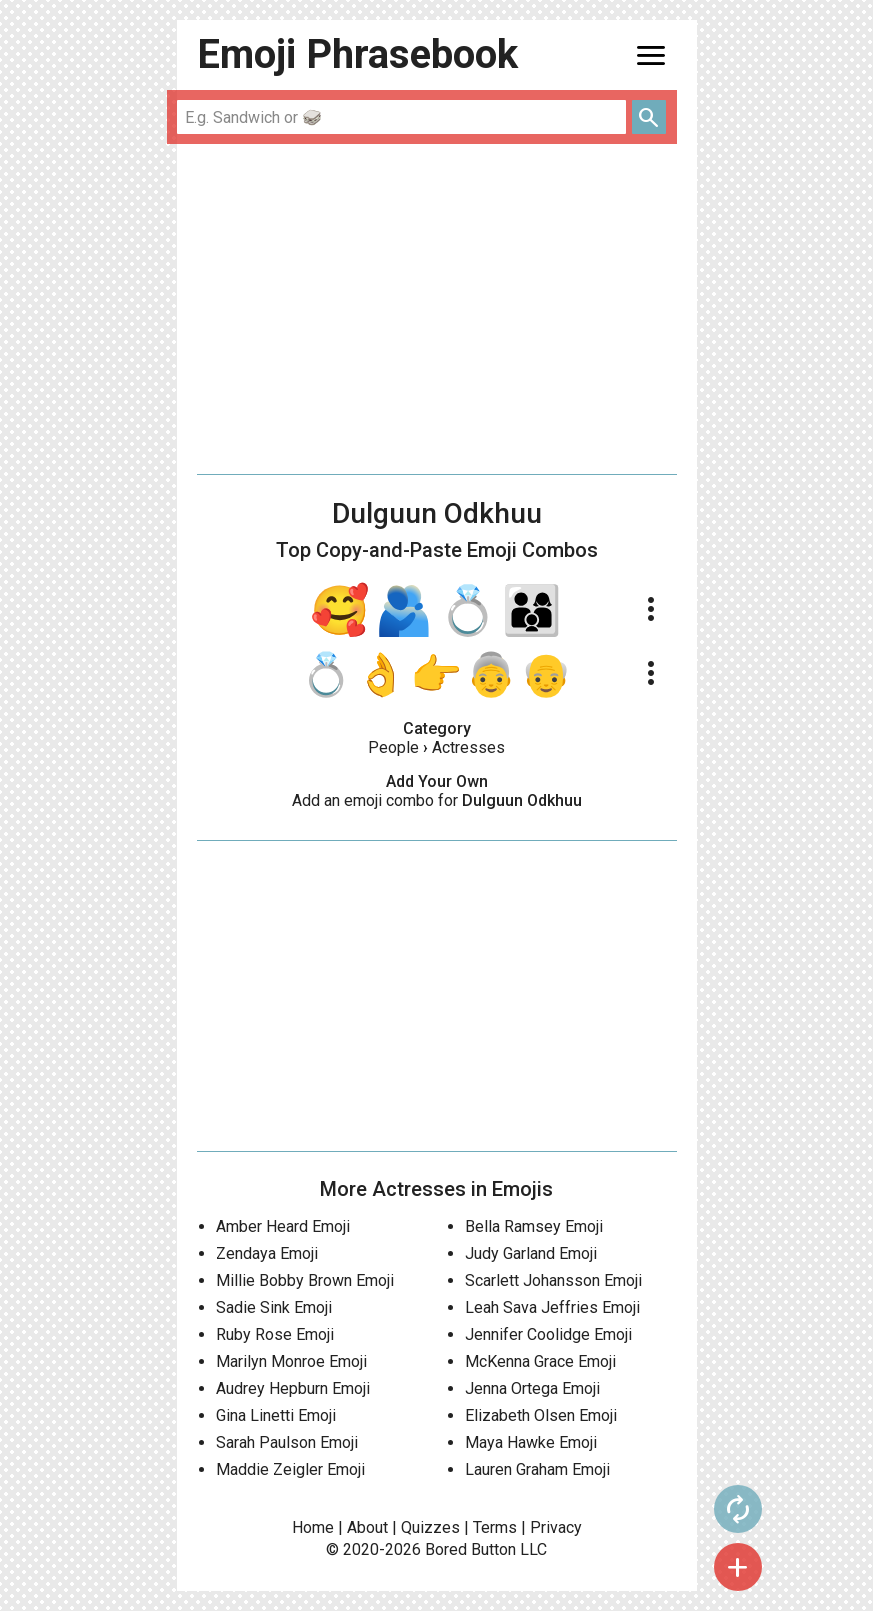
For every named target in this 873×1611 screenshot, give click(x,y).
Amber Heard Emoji (283, 1226)
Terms (495, 1527)
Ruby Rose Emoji (275, 1334)
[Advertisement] (437, 309)
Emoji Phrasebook (357, 54)
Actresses (468, 747)
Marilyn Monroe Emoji (291, 1361)
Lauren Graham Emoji (537, 1469)
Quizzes (430, 1527)
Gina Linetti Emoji (276, 1415)
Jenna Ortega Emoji (532, 1388)
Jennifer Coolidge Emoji (548, 1334)
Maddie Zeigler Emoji (290, 1469)
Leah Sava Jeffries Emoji (552, 1307)
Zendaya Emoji (267, 1253)
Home (313, 1527)
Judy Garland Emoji (531, 1253)
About (367, 1527)
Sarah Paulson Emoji (287, 1442)
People (393, 747)
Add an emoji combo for (437, 800)
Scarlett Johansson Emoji (553, 1280)
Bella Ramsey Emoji (534, 1226)
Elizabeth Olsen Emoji (541, 1415)
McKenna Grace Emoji (540, 1361)
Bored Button (470, 1549)
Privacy (556, 1527)
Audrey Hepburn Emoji (293, 1388)
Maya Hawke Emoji (531, 1442)
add (738, 1567)
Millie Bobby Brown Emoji (305, 1280)
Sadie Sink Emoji (274, 1307)
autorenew (738, 1509)
